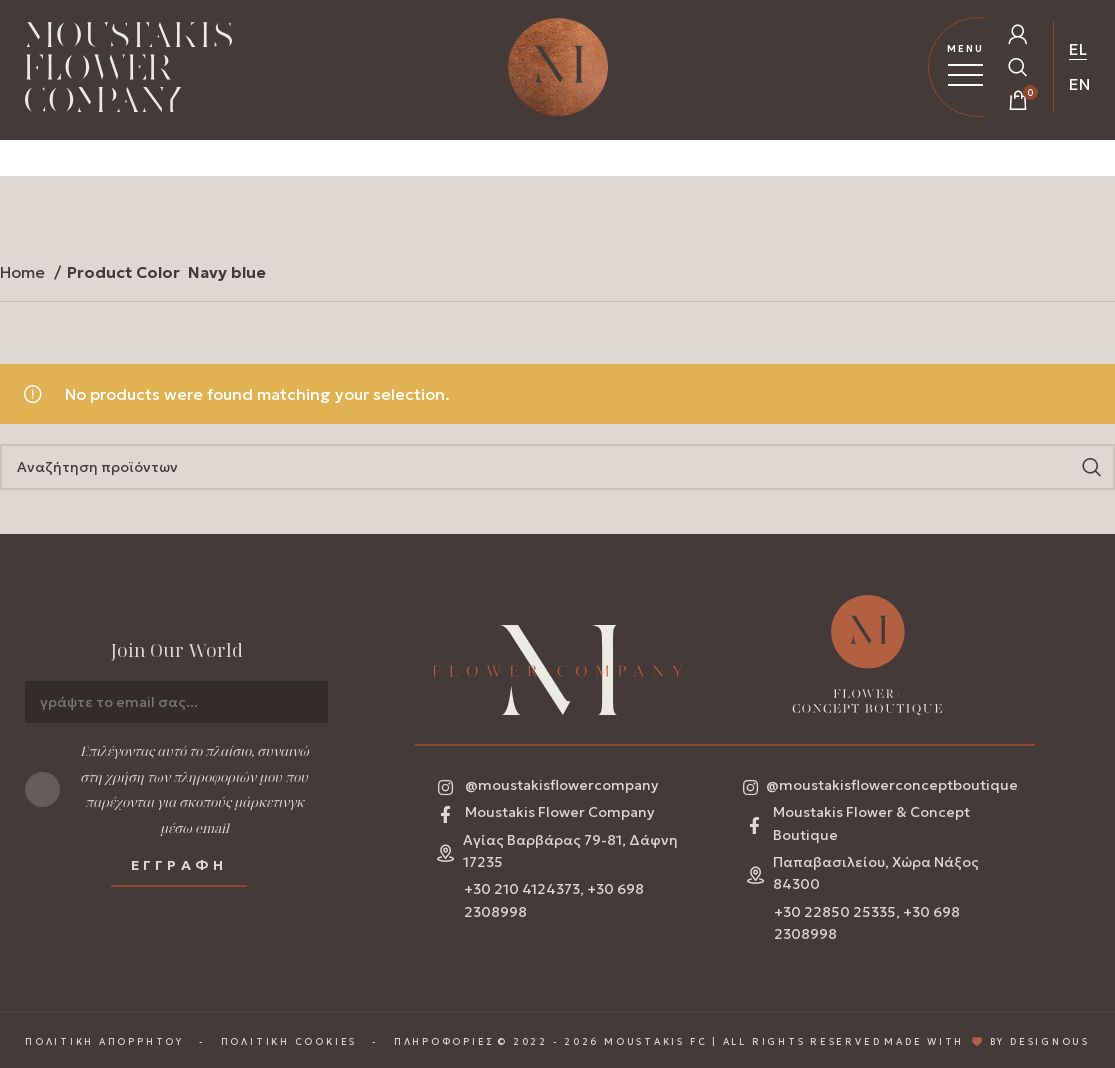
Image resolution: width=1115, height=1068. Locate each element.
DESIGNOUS (1050, 1043)
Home (24, 272)
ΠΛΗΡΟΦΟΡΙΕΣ (444, 1043)
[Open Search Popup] (1018, 67)
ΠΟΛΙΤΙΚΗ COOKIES (289, 1043)
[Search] (557, 467)
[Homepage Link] (128, 71)
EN (1079, 84)
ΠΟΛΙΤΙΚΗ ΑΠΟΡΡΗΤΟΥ (104, 1043)
